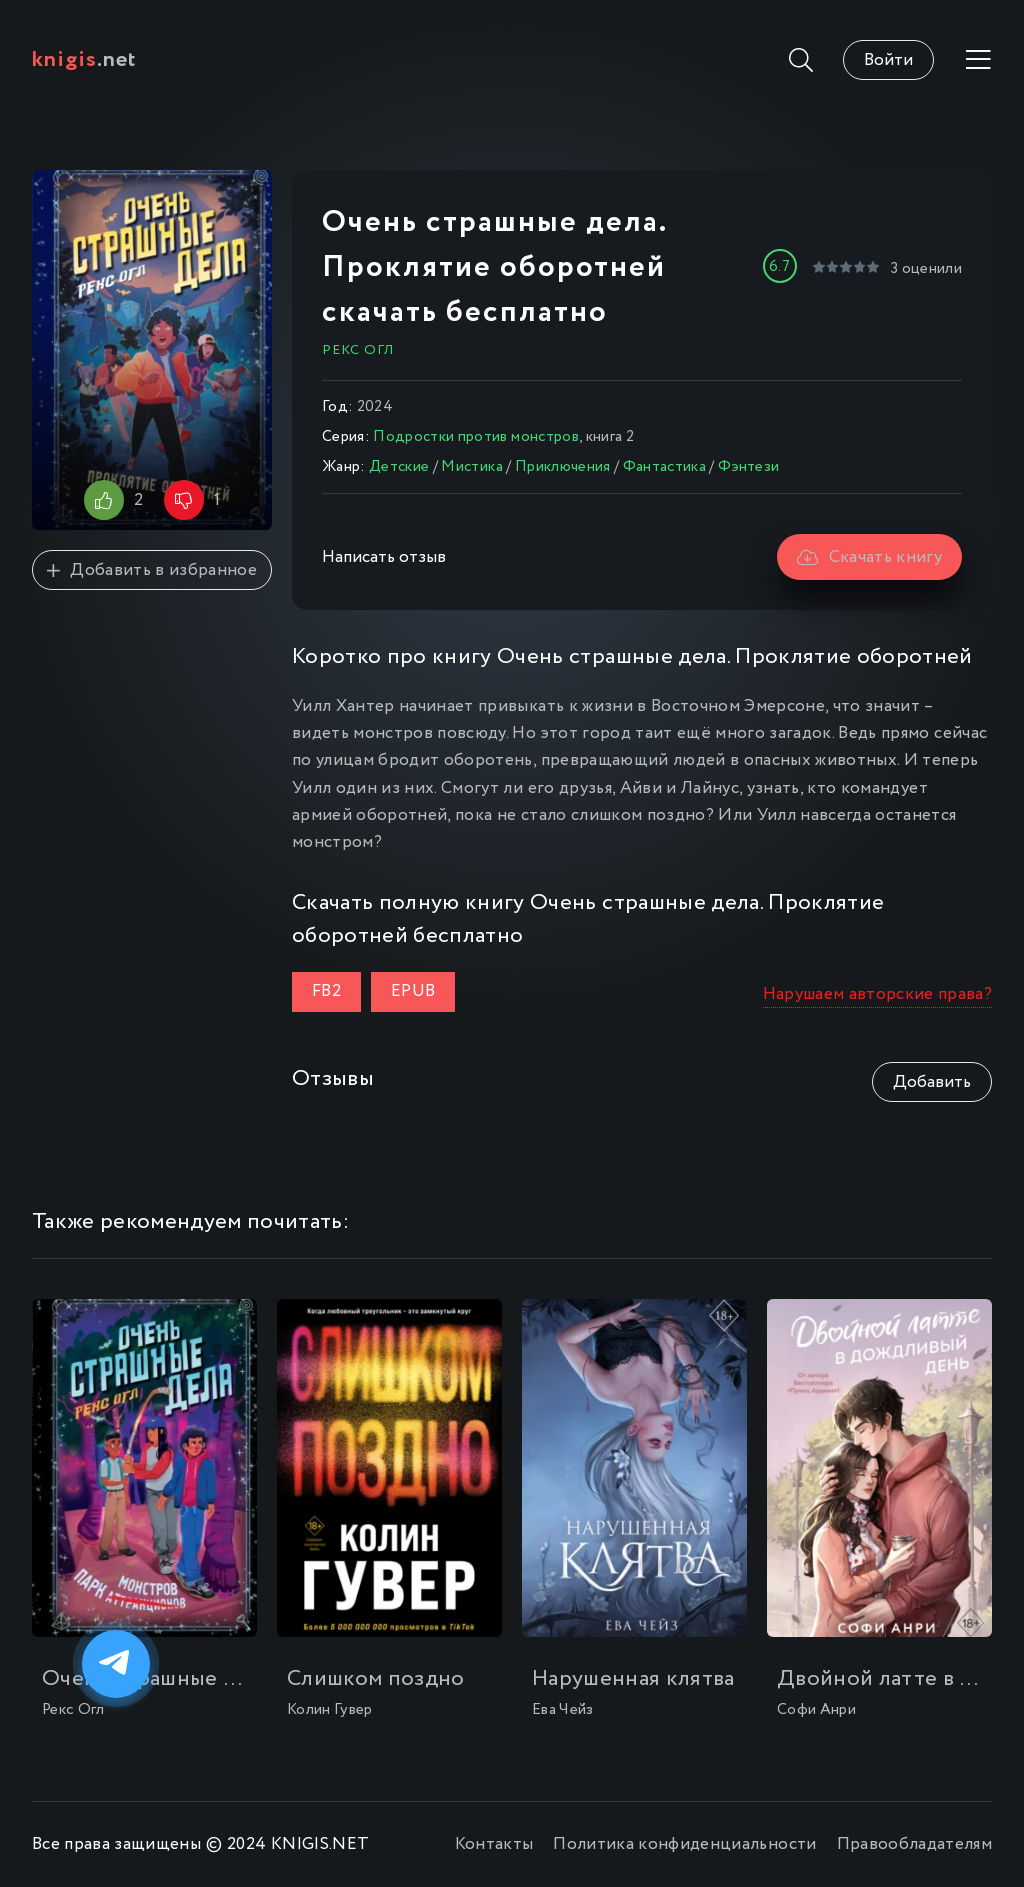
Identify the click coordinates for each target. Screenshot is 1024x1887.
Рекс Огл (358, 350)
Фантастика (664, 467)
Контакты (494, 1844)
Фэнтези (748, 467)
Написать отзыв (384, 557)
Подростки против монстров (476, 437)
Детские (399, 467)
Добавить (932, 1082)
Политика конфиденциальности (684, 1844)
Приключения (563, 467)
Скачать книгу (869, 557)
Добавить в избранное (152, 570)
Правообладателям (914, 1844)
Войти (888, 60)
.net (84, 60)
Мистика (471, 467)
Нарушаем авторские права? (878, 994)
